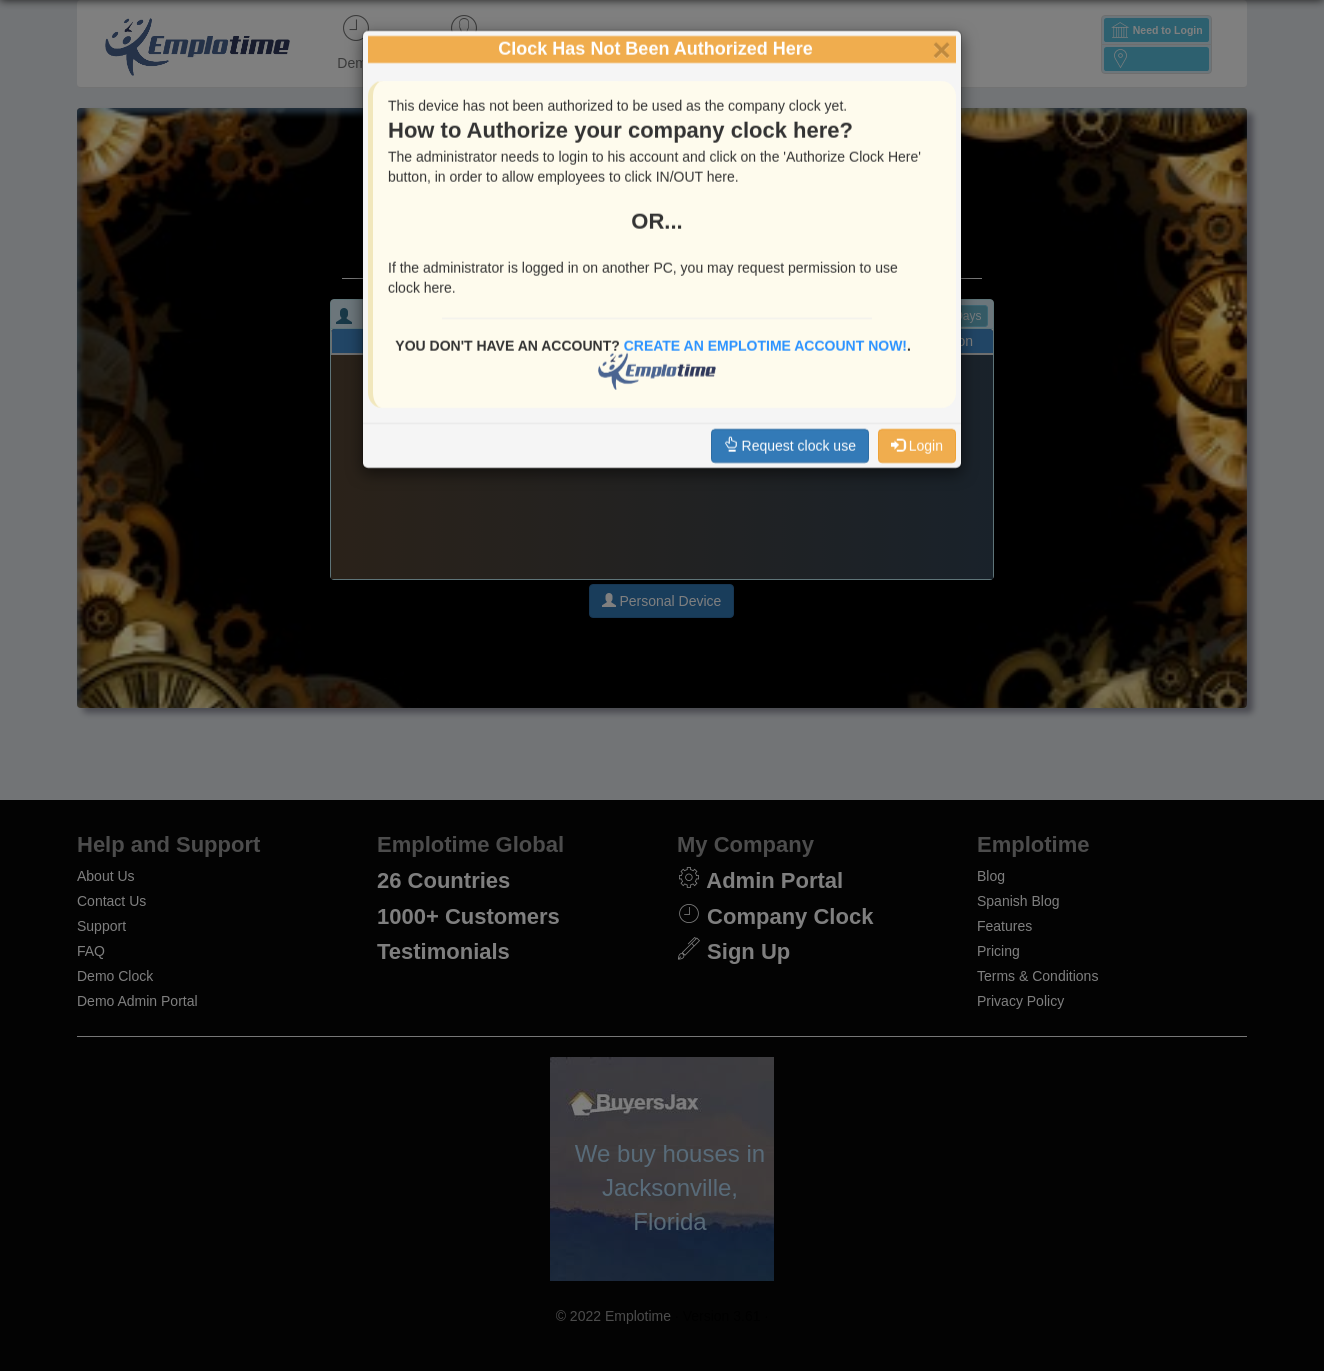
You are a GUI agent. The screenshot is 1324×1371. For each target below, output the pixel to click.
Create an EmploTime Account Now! (765, 282)
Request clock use (790, 382)
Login (917, 382)
